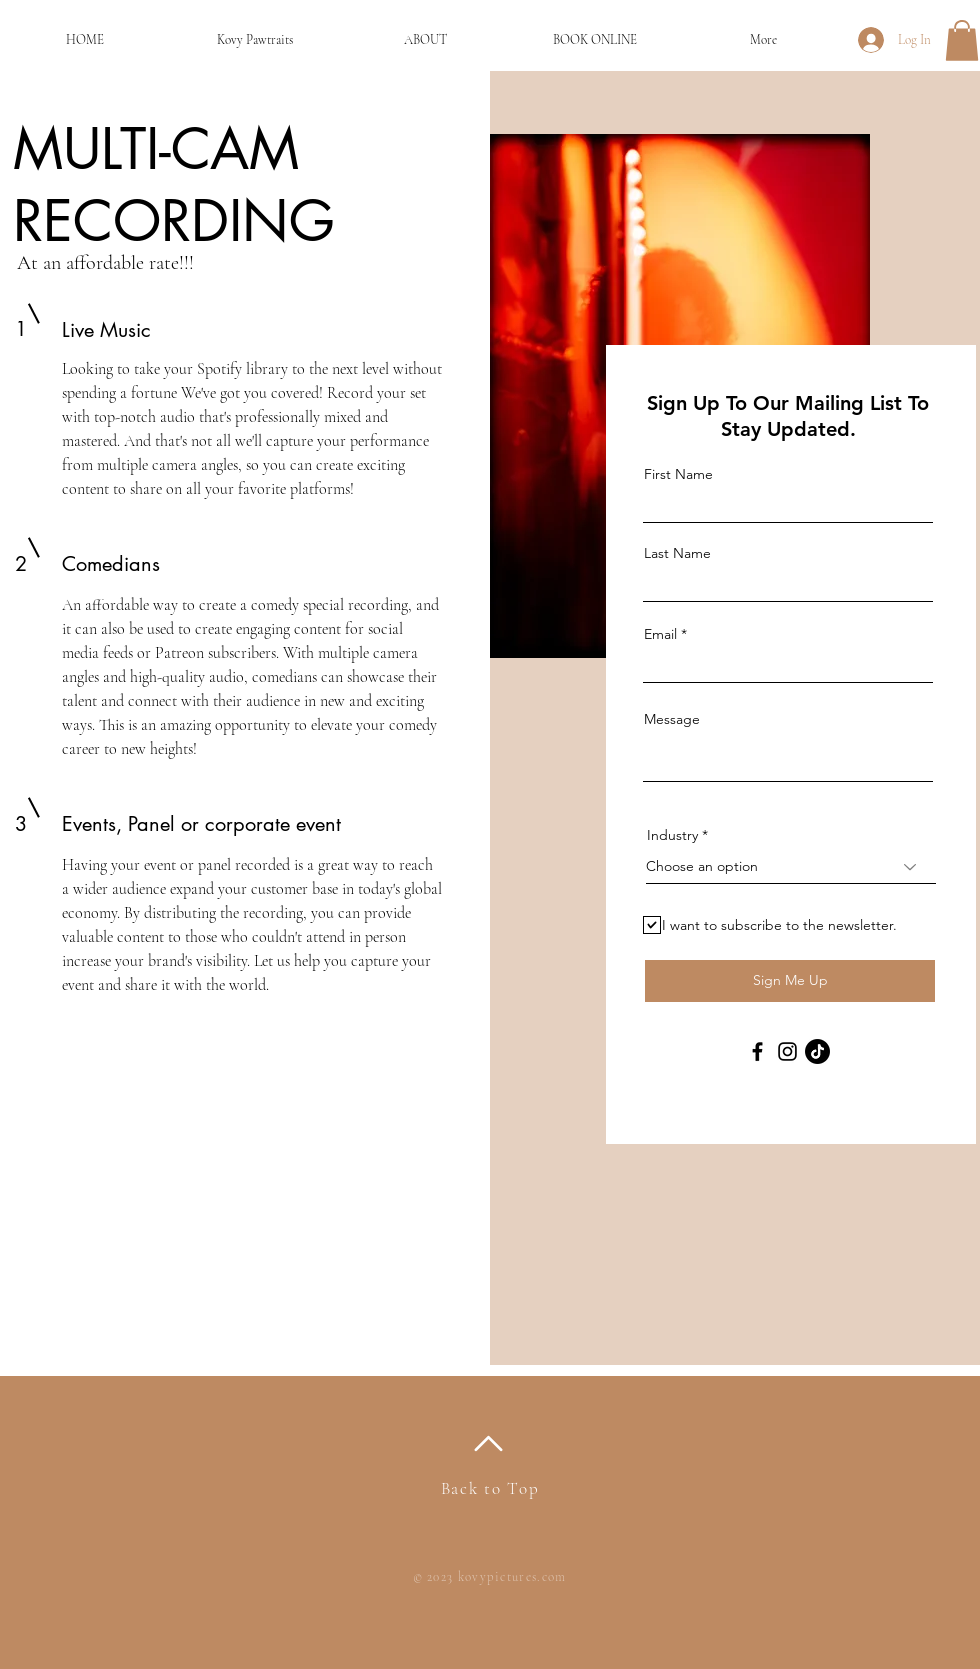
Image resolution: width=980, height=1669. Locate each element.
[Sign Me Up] (790, 981)
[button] (962, 40)
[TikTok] (817, 1051)
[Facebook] (757, 1051)
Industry (672, 835)
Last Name (677, 553)
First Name (678, 474)
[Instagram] (787, 1051)
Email (660, 634)
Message (672, 719)
